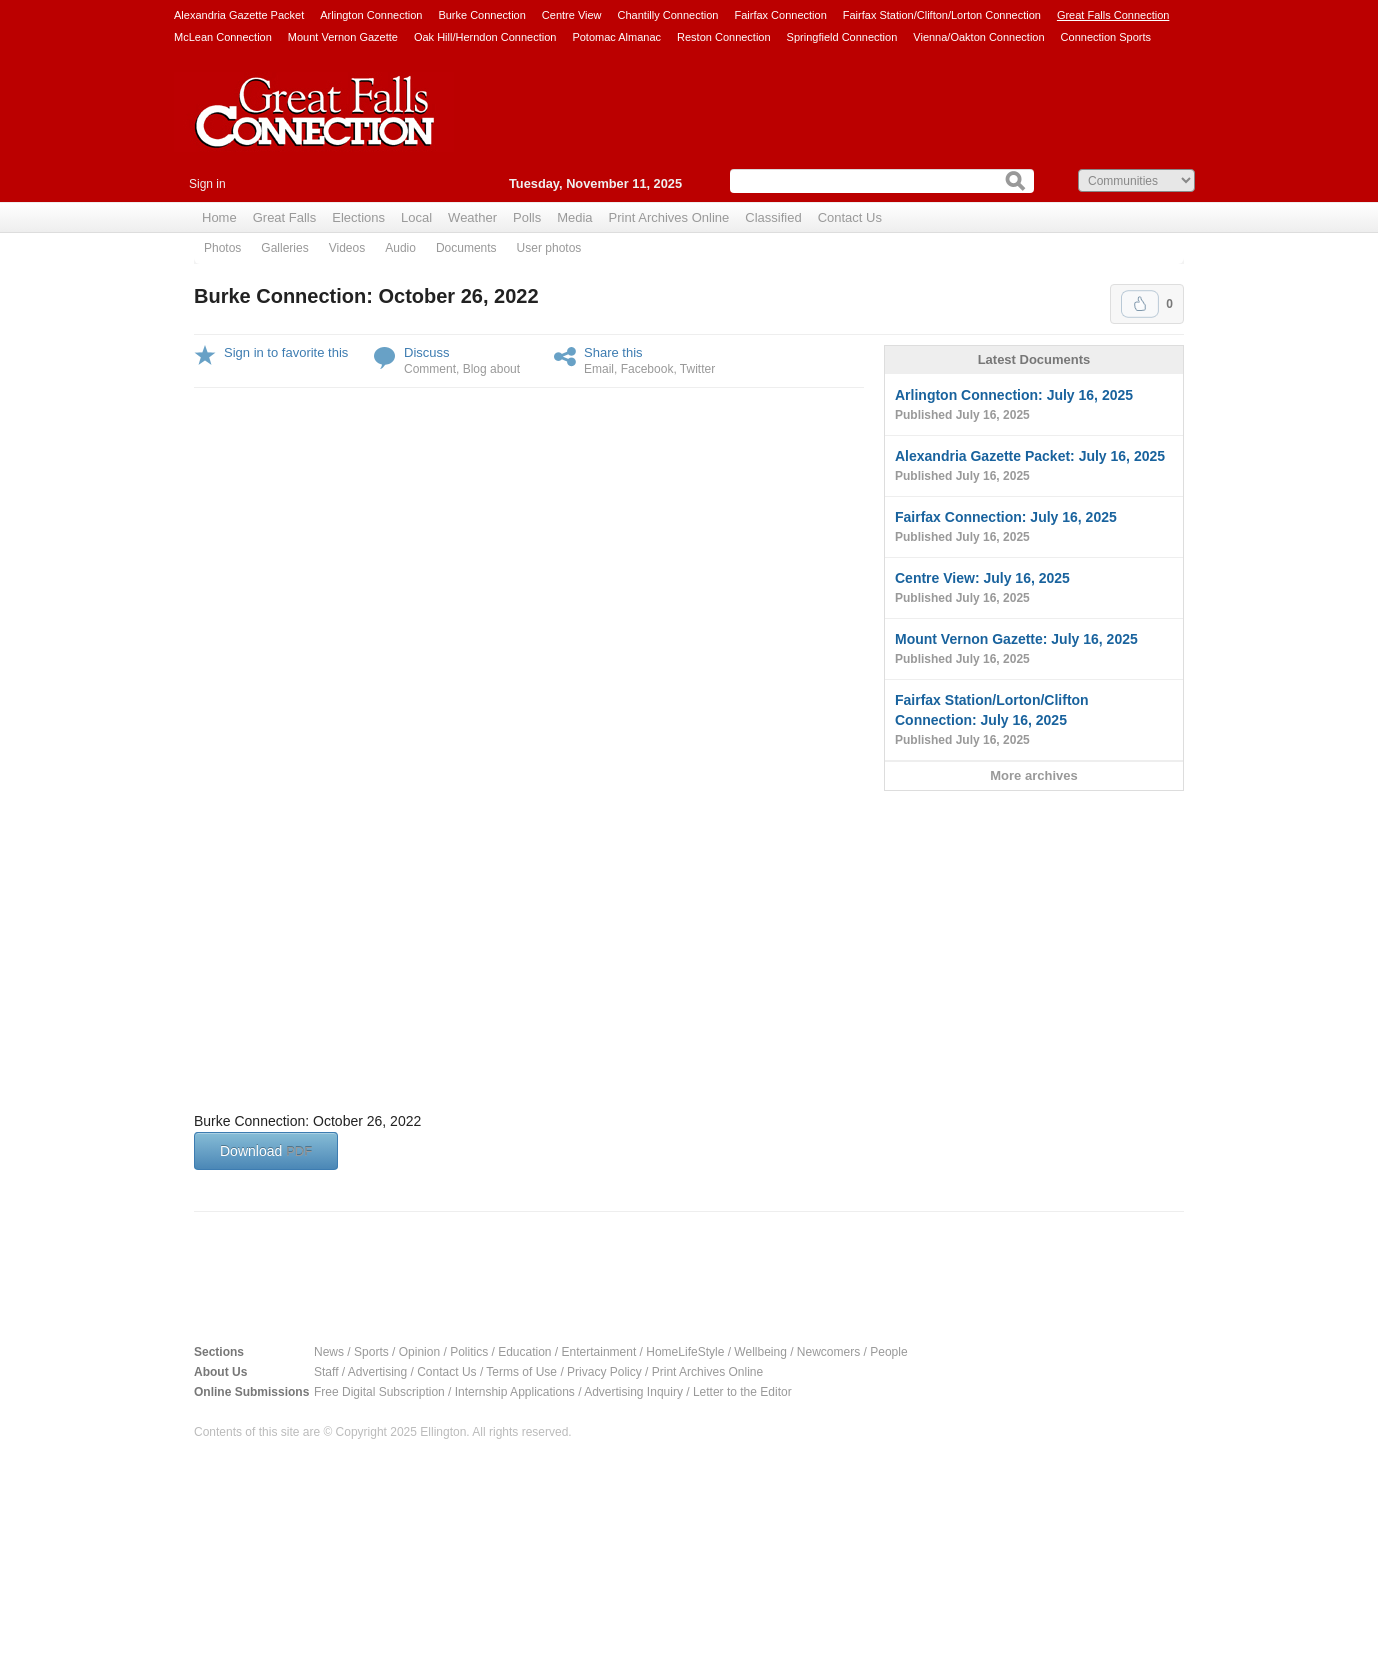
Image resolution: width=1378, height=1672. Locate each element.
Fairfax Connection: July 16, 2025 (1034, 528)
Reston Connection (724, 37)
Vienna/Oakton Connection (978, 37)
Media (574, 217)
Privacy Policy (604, 1372)
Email (599, 369)
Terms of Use (521, 1372)
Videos (347, 248)
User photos (549, 248)
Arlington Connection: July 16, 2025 (1034, 406)
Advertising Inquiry (633, 1392)
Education (524, 1352)
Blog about (491, 369)
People (888, 1352)
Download (266, 1151)
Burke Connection (481, 15)
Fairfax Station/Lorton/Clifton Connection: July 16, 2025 (1034, 721)
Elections (358, 217)
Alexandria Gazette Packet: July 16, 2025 (1034, 467)
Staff (326, 1372)
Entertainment (599, 1352)
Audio (400, 248)
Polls (527, 217)
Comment (430, 369)
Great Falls (285, 217)
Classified (773, 217)
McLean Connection (223, 37)
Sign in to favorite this (286, 352)
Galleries (284, 248)
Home (219, 217)
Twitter (697, 369)
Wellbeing (760, 1352)
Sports (371, 1352)
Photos (222, 248)
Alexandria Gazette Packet (239, 15)
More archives (1033, 775)
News (329, 1352)
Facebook (647, 369)
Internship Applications (515, 1392)
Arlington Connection (371, 15)
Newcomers (828, 1352)
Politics (469, 1352)
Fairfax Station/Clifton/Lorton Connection (942, 15)
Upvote (1140, 304)
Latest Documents (1034, 359)
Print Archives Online (669, 217)
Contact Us (850, 217)
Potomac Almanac (616, 37)
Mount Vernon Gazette (343, 37)
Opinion (419, 1352)
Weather (472, 217)
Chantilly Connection (668, 15)
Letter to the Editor (742, 1392)
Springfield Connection (842, 37)
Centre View (572, 15)
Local (416, 217)
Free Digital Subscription (379, 1392)
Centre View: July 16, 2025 (1034, 589)
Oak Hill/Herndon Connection (485, 37)
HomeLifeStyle (685, 1352)
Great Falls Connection (1113, 15)
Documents (466, 248)
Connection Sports (1106, 37)
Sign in (207, 184)
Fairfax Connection (780, 15)
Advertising (377, 1372)
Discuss (427, 352)
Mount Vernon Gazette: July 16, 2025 (1034, 650)
